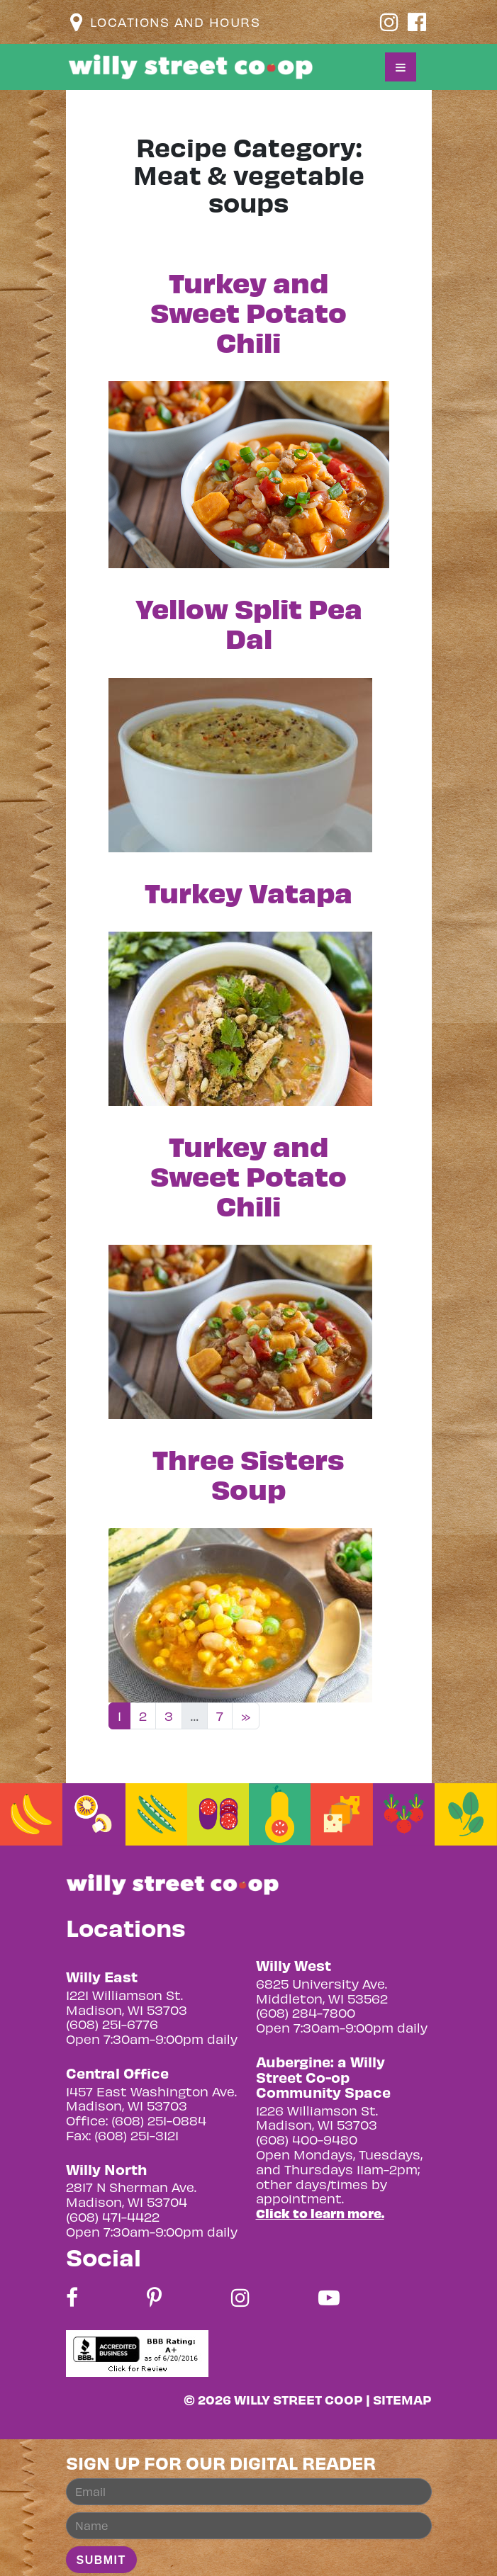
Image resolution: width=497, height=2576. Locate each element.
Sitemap (402, 2399)
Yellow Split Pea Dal (248, 622)
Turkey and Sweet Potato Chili (248, 311)
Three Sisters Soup (248, 1473)
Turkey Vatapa (248, 891)
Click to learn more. (320, 2213)
